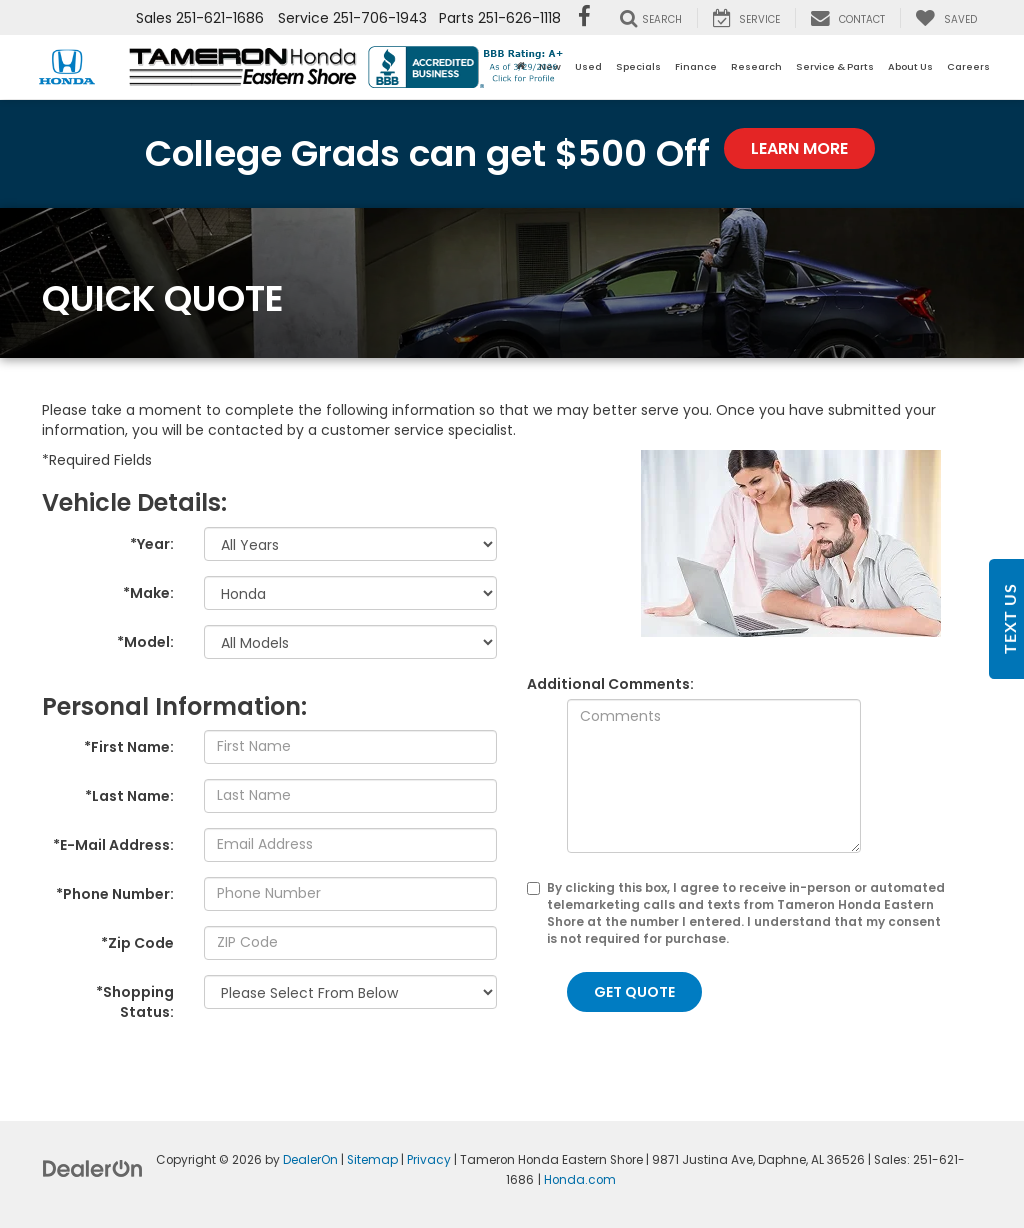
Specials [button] (638, 66)
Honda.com (580, 1180)
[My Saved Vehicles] (946, 18)
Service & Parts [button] (835, 66)
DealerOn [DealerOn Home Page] (310, 1160)
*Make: (148, 593)
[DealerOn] (93, 1168)
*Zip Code (137, 943)
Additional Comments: (610, 684)
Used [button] (588, 66)
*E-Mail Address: (113, 845)
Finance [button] (696, 66)
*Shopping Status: (135, 1002)
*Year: (152, 544)
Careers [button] (968, 66)
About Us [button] (910, 66)
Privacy (429, 1160)
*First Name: (129, 747)
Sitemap (372, 1160)
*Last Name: (129, 796)
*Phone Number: (115, 894)
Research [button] (756, 66)
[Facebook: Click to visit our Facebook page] (584, 18)
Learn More (799, 148)
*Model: (145, 642)
